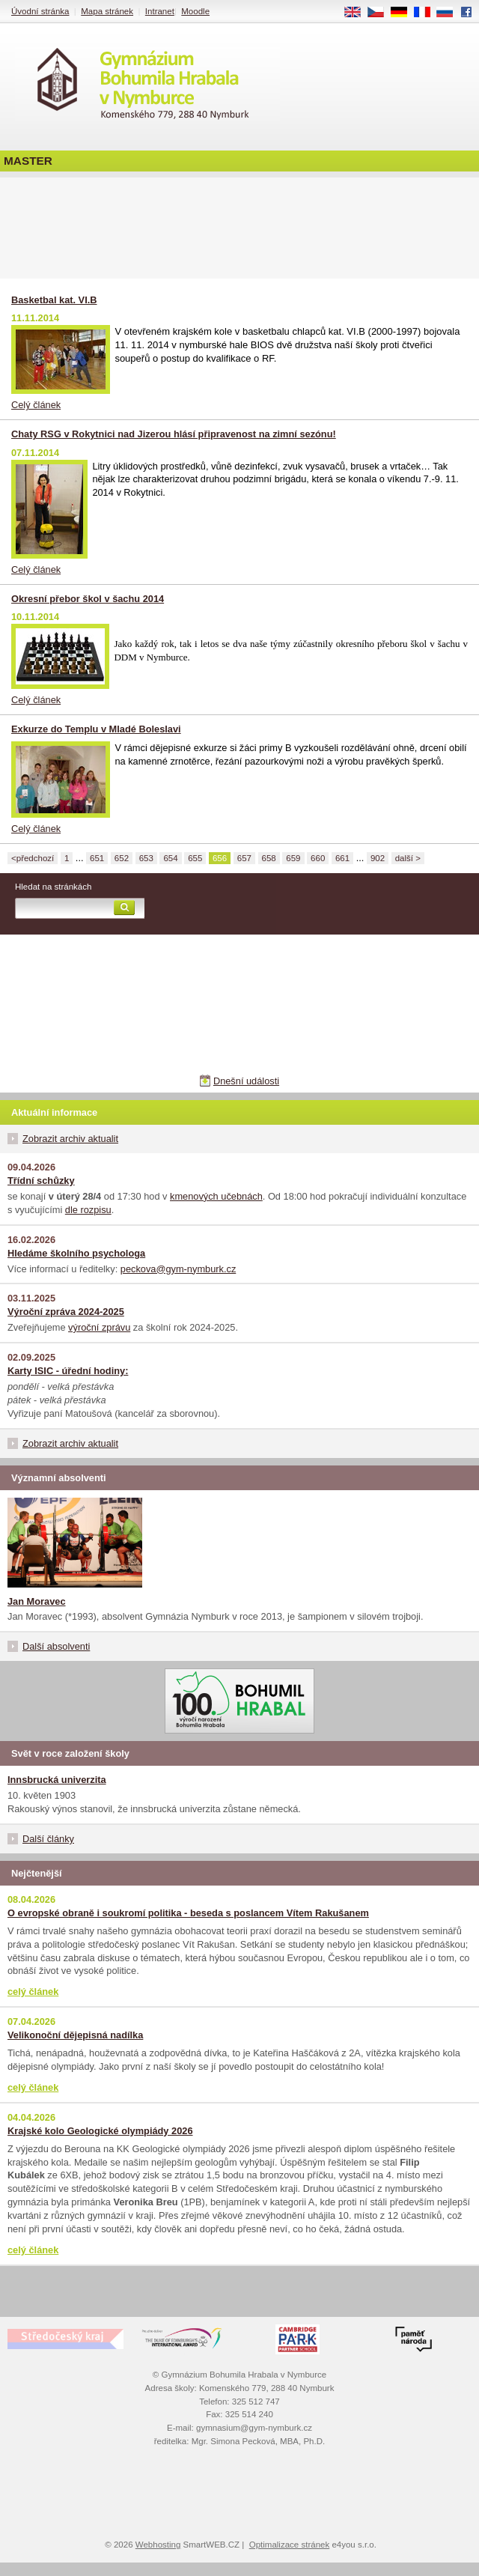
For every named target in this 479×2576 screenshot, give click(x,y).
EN (358, 12)
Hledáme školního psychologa (76, 1253)
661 (342, 858)
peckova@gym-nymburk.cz (178, 1269)
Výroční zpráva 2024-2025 (65, 1311)
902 (377, 858)
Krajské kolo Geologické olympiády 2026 (100, 2130)
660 (318, 858)
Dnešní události (246, 1081)
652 (122, 858)
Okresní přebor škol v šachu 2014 (87, 598)
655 (195, 858)
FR (427, 12)
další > (408, 858)
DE (404, 12)
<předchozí (32, 858)
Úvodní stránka (40, 11)
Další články (48, 1838)
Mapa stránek (107, 11)
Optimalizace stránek (289, 2544)
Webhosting (158, 2544)
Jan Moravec (36, 1601)
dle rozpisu (88, 1209)
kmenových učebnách (216, 1196)
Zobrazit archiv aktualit (70, 1138)
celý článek (32, 1991)
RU (450, 12)
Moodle (195, 11)
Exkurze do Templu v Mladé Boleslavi (96, 729)
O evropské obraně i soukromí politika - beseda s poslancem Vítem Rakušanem (188, 1913)
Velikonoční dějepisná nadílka (75, 2035)
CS (381, 12)
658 (269, 858)
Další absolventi (56, 1646)
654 (170, 858)
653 (146, 858)
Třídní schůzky (41, 1180)
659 (293, 858)
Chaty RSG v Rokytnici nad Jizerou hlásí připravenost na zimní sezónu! (173, 434)
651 (97, 858)
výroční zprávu (99, 1327)
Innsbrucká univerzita (56, 1779)
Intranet (159, 11)
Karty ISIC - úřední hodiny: (67, 1370)
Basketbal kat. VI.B (54, 300)
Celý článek (36, 404)
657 (244, 858)
